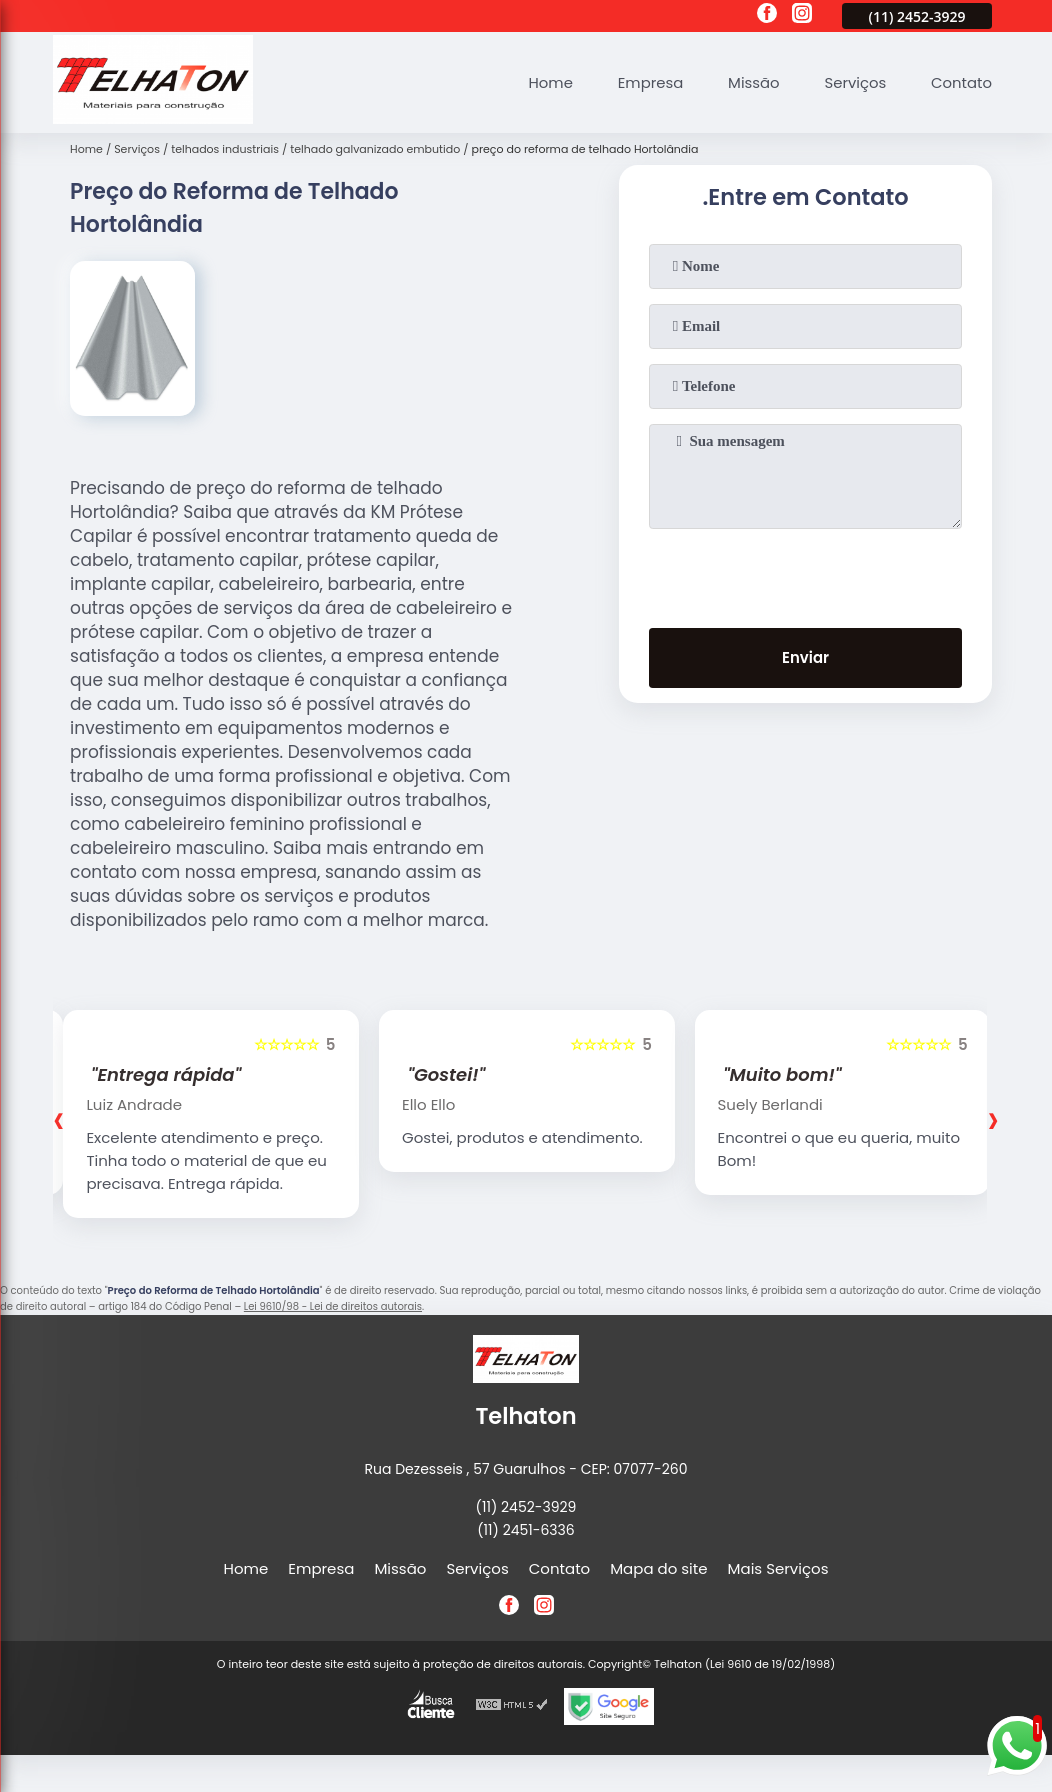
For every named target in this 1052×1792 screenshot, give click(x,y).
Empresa (648, 82)
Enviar (805, 658)
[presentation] (806, 574)
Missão (752, 82)
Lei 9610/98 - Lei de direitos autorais (333, 1306)
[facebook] (767, 16)
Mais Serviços (778, 1568)
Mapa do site (658, 1568)
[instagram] (802, 16)
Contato (960, 82)
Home (547, 82)
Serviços (854, 82)
